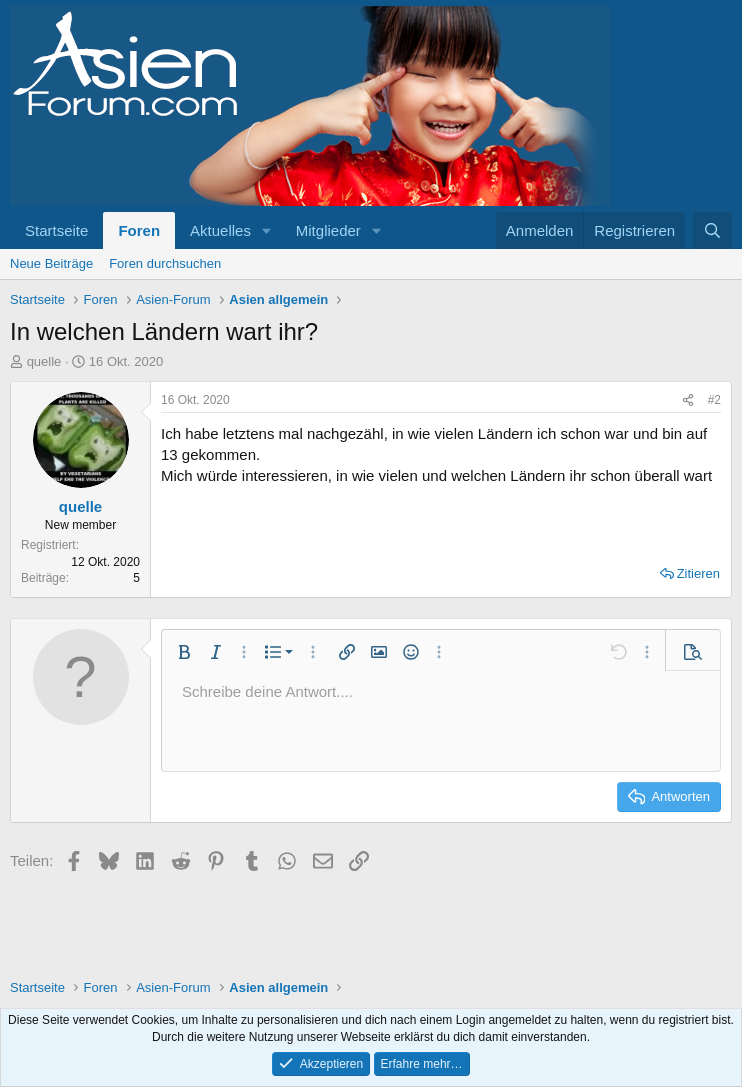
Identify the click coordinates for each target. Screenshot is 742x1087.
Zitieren (698, 573)
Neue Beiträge (51, 263)
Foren (139, 230)
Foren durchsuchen (165, 263)
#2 (714, 400)
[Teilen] (688, 400)
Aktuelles (220, 230)
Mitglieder (328, 230)
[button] (267, 230)
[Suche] (712, 230)
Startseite (56, 230)
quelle (44, 361)
